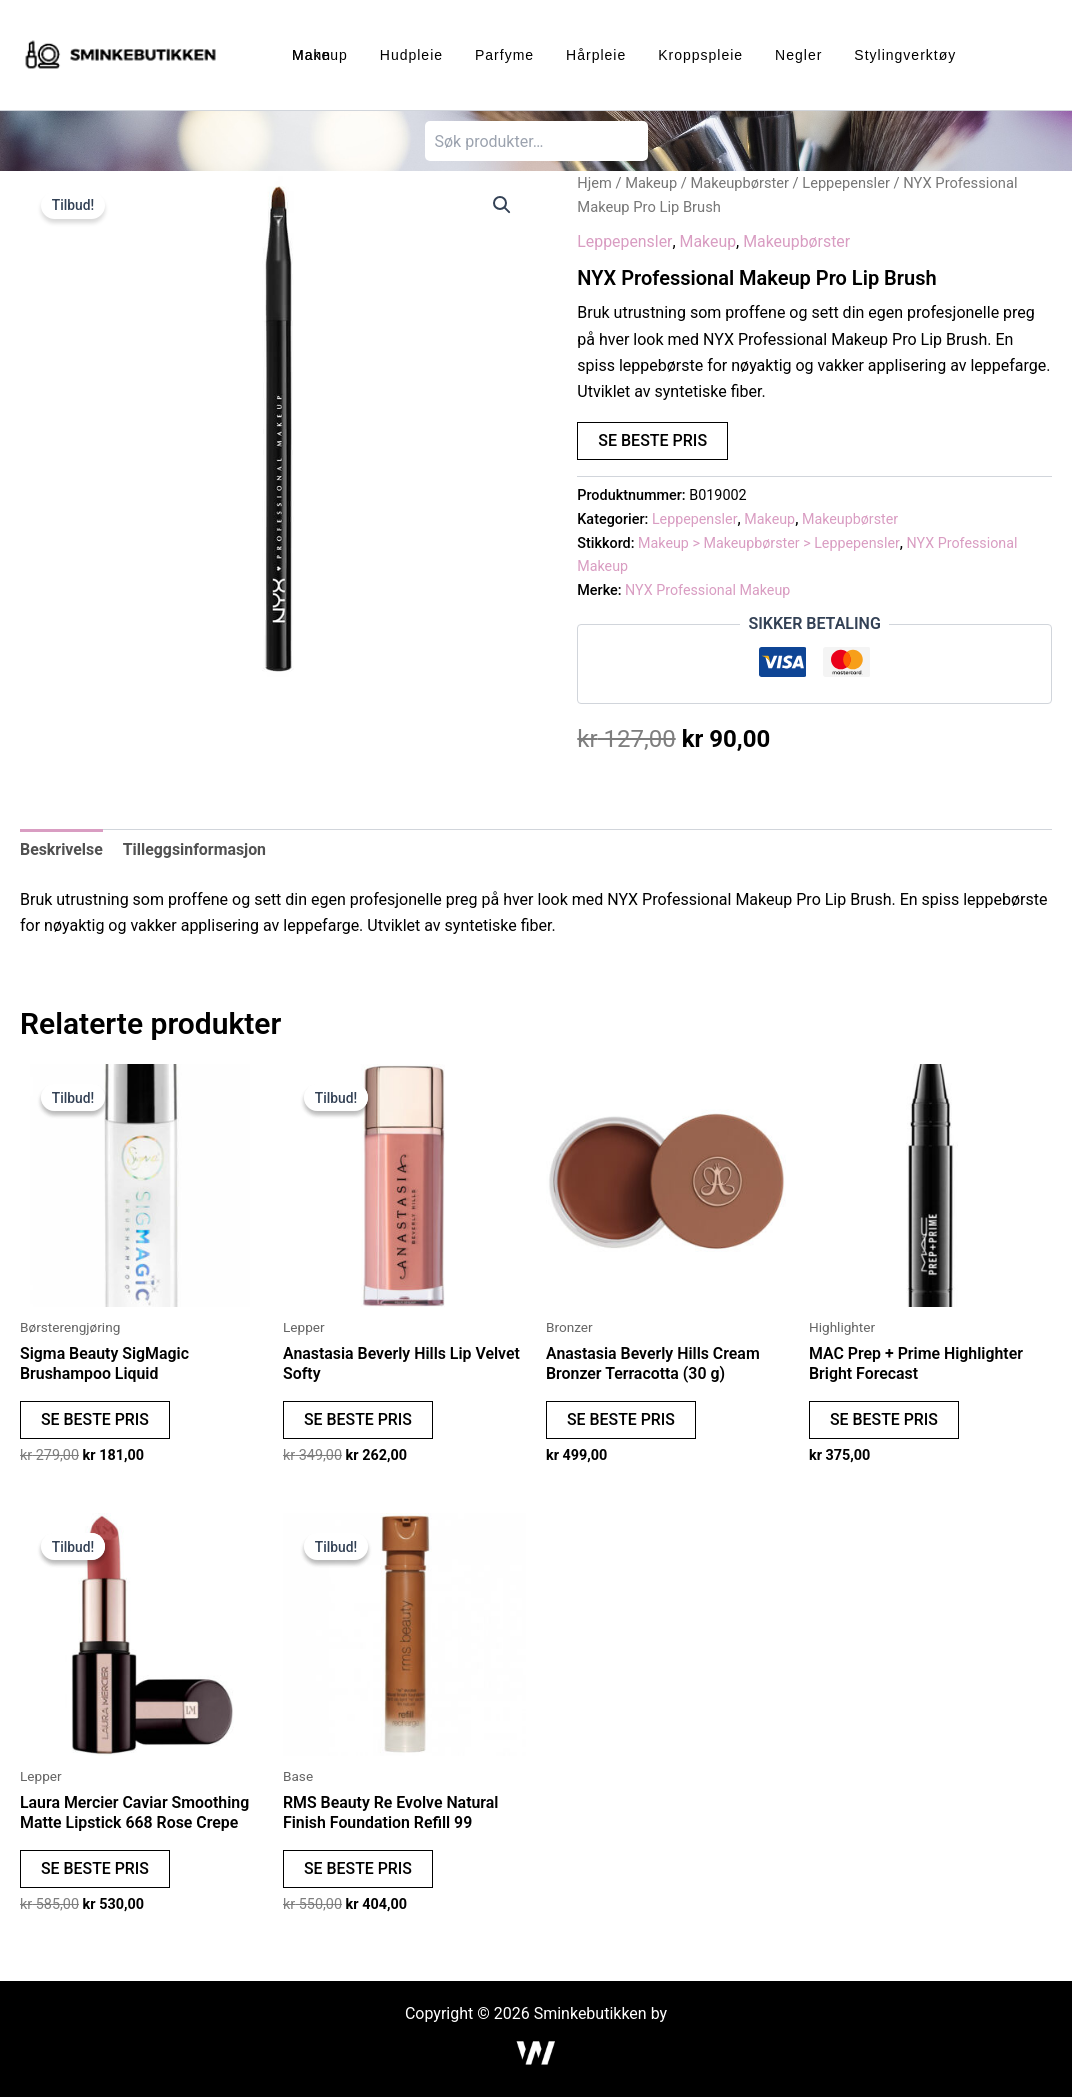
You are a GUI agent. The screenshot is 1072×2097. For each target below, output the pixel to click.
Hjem (594, 183)
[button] (502, 205)
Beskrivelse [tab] (61, 849)
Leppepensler (848, 183)
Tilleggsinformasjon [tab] (195, 849)
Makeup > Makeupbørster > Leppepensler (770, 543)
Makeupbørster (740, 183)
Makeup (651, 183)
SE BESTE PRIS (652, 440)
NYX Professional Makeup (708, 590)
